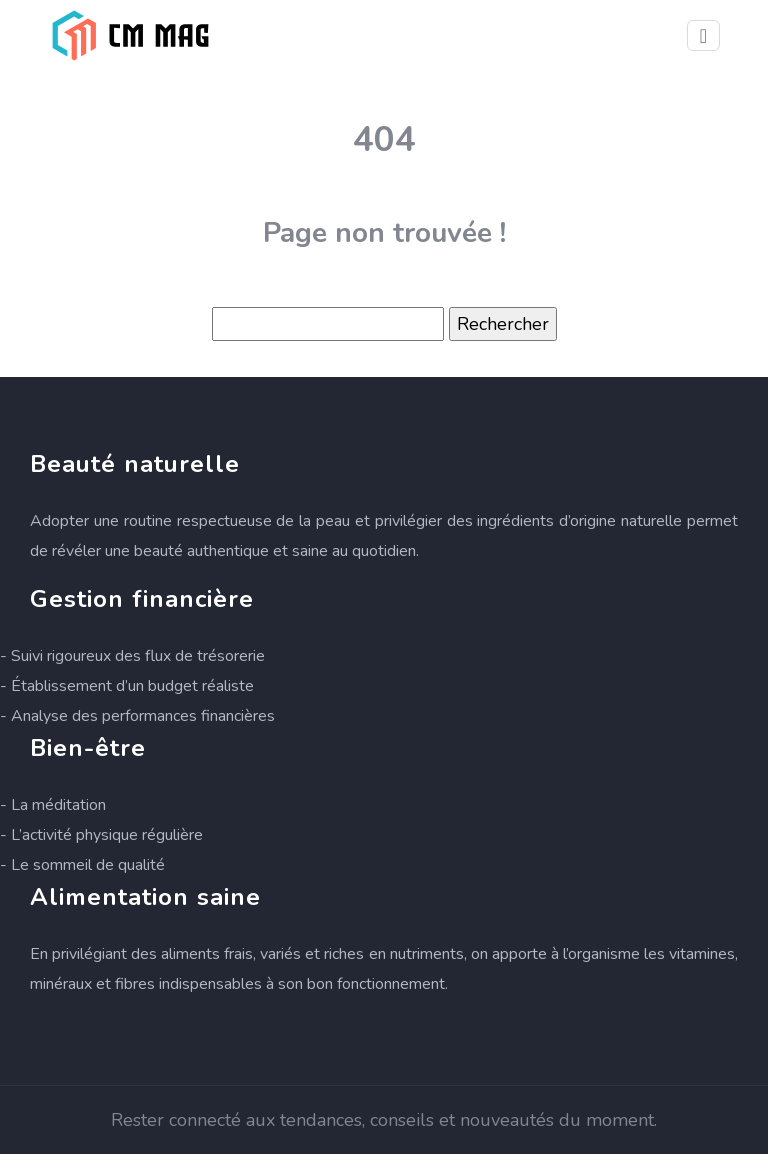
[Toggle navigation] (703, 36)
